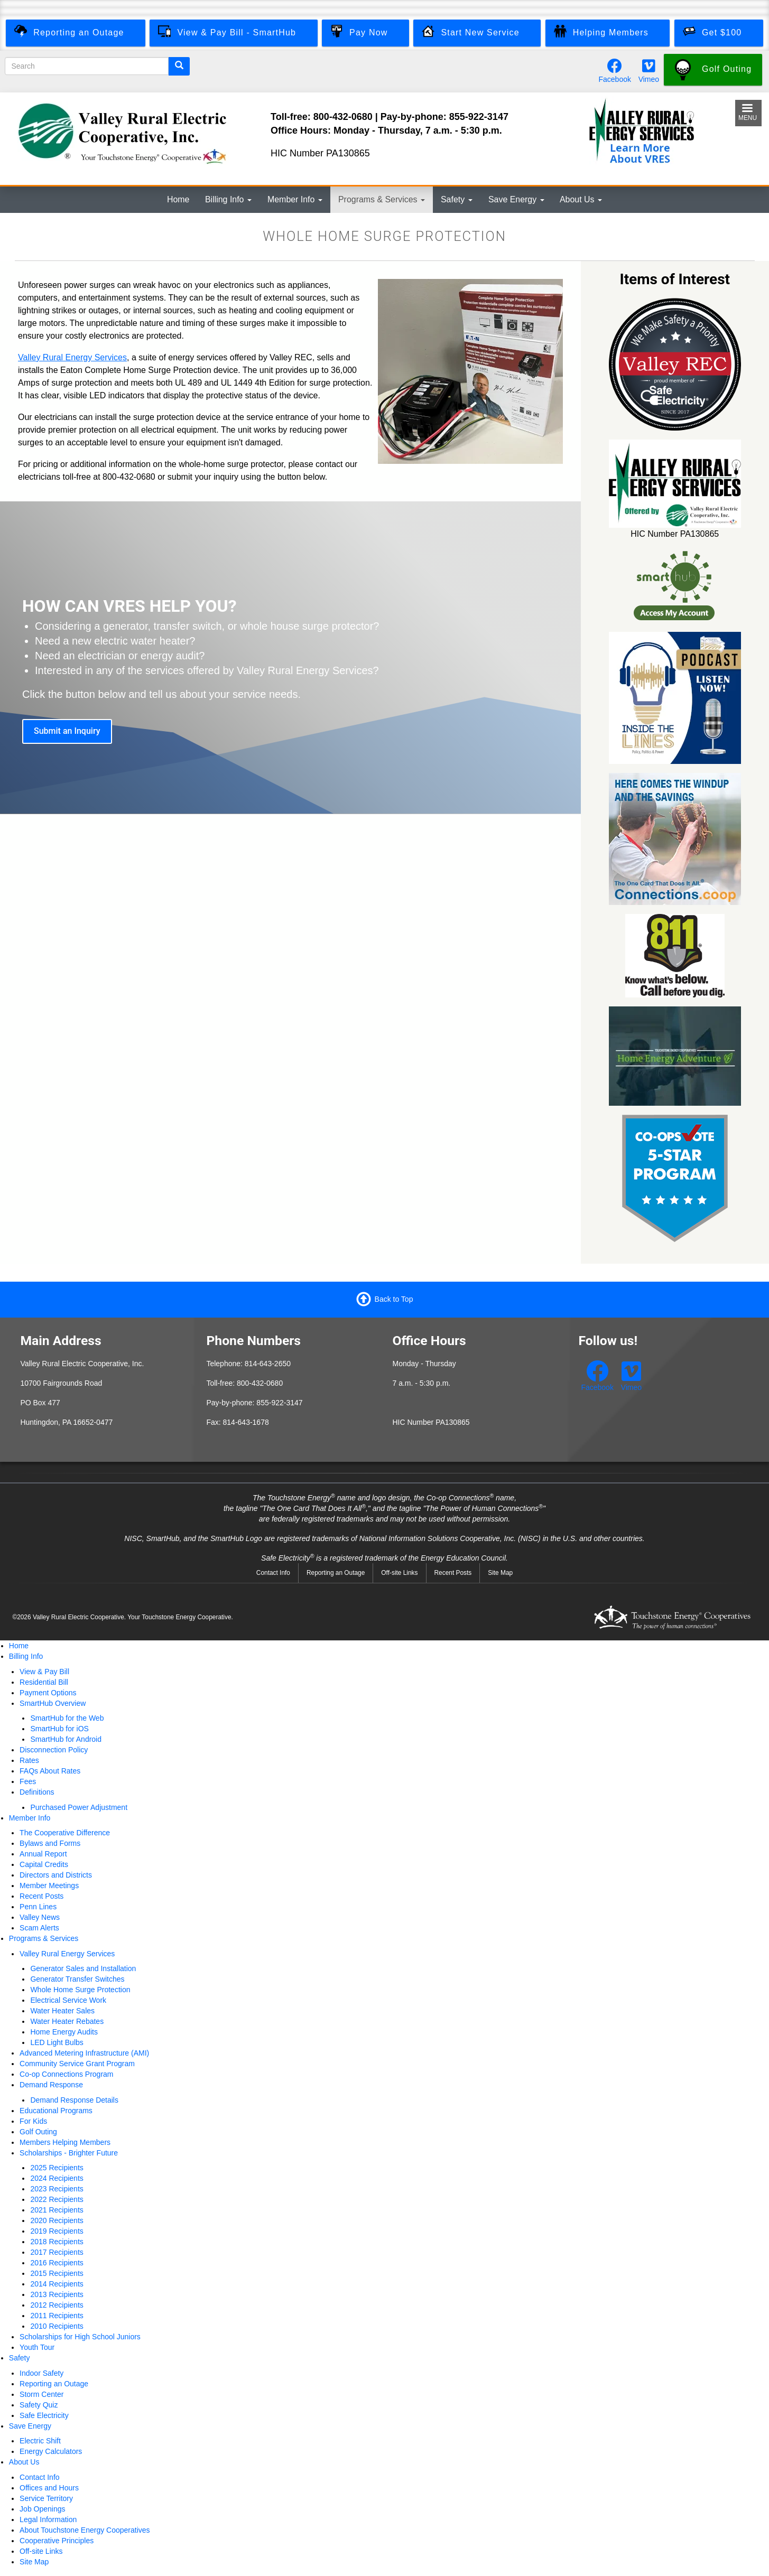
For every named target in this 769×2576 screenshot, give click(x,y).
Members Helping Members (65, 2142)
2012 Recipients (56, 2305)
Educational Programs (56, 2110)
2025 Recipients (56, 2167)
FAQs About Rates (50, 1771)
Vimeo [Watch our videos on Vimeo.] (648, 79)
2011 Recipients (56, 2315)
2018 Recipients (56, 2241)
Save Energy (516, 199)
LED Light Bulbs (56, 2042)
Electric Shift (40, 2441)
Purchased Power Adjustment (78, 1807)
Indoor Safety (41, 2373)
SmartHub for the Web (67, 1718)
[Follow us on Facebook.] (614, 68)
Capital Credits (44, 1864)
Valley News (40, 1917)
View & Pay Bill (44, 1671)
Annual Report (43, 1854)
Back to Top (394, 1299)
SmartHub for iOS (59, 1728)
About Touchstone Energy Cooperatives (85, 2530)
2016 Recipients (56, 2262)
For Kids (33, 2121)
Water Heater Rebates (67, 2021)
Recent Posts (453, 1572)
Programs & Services (381, 199)
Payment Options (48, 1692)
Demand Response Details (74, 2100)
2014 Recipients (56, 2284)
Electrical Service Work (68, 2000)
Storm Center (41, 2394)
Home (178, 199)
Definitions (37, 1792)
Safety (456, 199)
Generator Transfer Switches (77, 1979)
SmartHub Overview (53, 1703)
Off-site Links (399, 1572)
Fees (28, 1781)
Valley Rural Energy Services (72, 357)
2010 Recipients (56, 2326)
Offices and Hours (49, 2488)
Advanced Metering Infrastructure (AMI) (84, 2053)
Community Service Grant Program (77, 2063)
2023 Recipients (56, 2189)
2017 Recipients (56, 2252)
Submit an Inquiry (67, 731)
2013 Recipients (56, 2294)
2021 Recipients (56, 2210)
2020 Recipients (56, 2220)
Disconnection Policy (54, 1750)
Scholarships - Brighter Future (69, 2153)
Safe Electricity (44, 2415)
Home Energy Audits (64, 2032)
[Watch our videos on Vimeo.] (648, 68)
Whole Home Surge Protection (80, 1989)
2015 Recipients (56, 2273)
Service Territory (46, 2498)
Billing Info (228, 199)
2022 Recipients (56, 2199)
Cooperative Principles (57, 2540)
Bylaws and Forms (50, 1843)
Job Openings (42, 2509)
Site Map (500, 1572)
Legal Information (48, 2519)
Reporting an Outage (336, 1572)
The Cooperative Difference (65, 1832)
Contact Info (273, 1572)
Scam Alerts (39, 1928)
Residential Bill (44, 1682)
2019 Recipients (56, 2231)
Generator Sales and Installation (83, 1968)
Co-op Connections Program (66, 2074)
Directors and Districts (56, 1875)
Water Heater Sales (62, 2010)
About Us (581, 199)
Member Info (294, 199)
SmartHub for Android (65, 1739)
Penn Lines (38, 1906)
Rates (29, 1760)
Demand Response (51, 2084)
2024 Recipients (56, 2178)
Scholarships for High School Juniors (80, 2336)
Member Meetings (49, 1885)
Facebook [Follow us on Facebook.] (614, 79)
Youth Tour (37, 2347)
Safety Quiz (39, 2405)
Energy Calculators (51, 2451)
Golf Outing (38, 2131)
